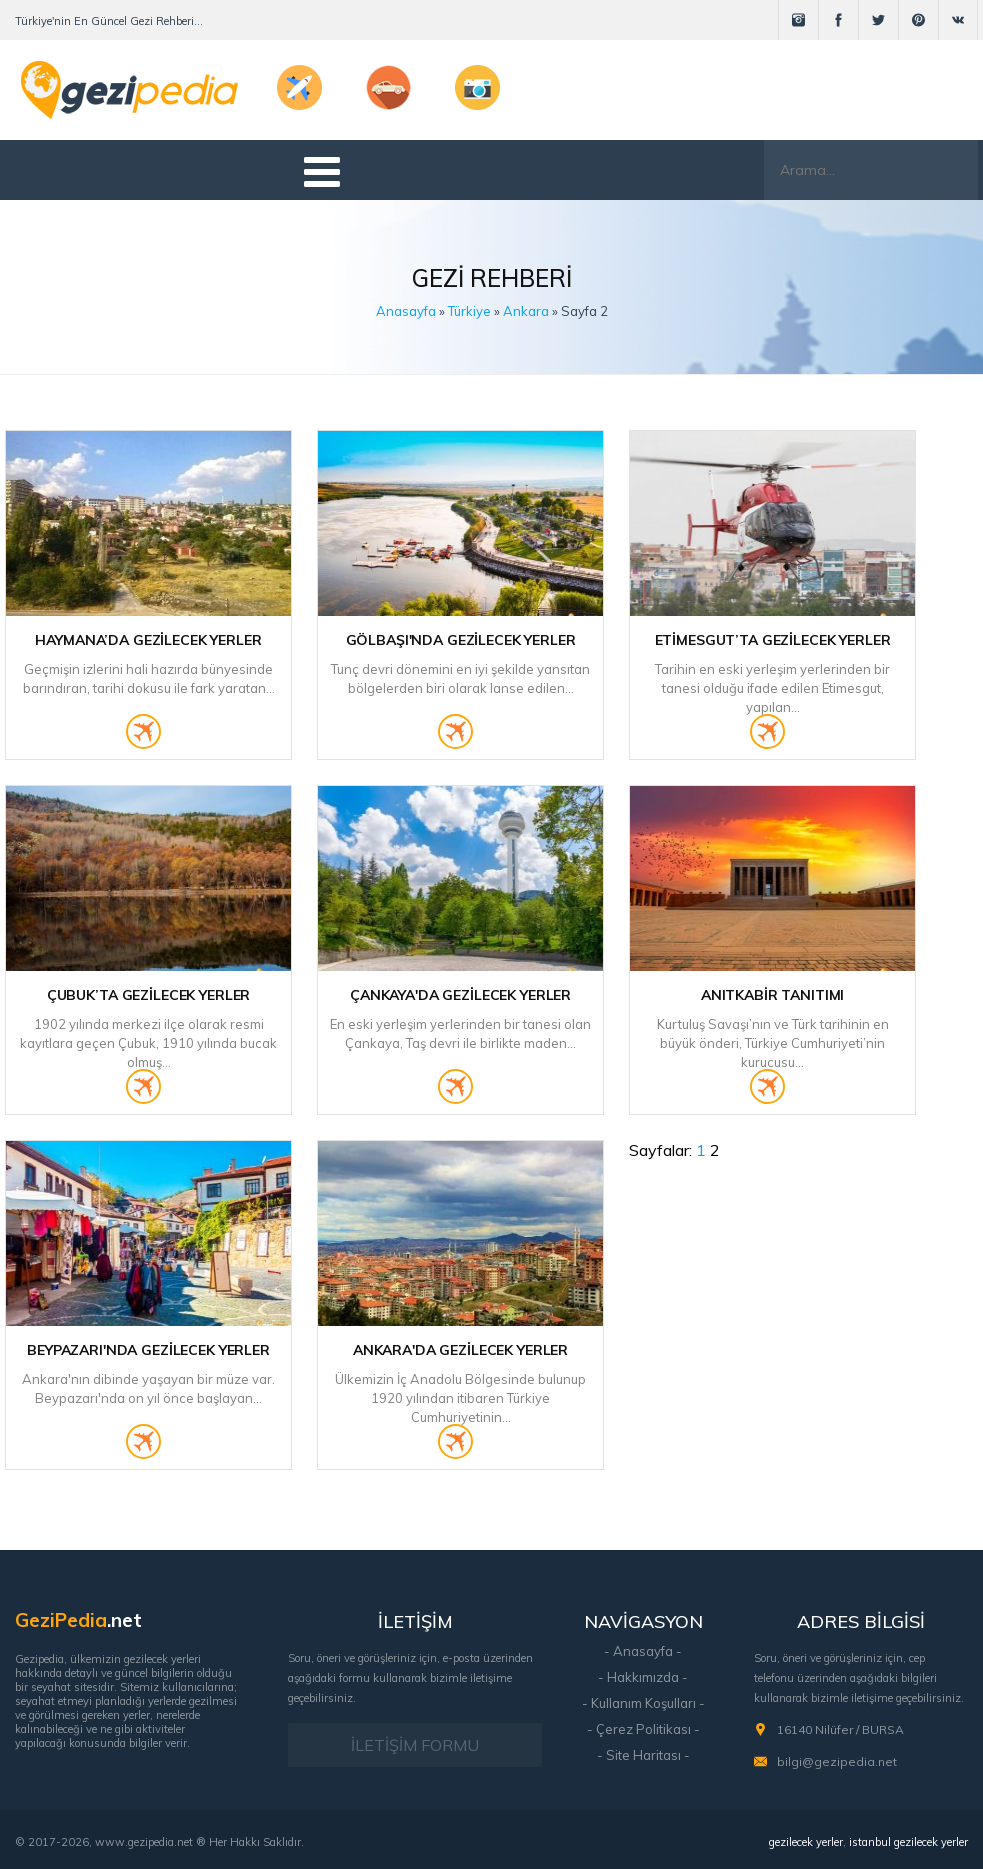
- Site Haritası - (643, 1755)
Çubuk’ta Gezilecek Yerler (149, 995)
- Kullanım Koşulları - (643, 1703)
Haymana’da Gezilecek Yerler (148, 640)
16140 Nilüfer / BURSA (840, 1729)
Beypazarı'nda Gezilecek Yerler (148, 1350)
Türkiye (469, 311)
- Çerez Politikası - (643, 1729)
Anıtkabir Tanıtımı (772, 995)
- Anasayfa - (643, 1651)
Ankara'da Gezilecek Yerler (460, 1350)
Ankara (526, 311)
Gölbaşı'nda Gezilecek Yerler (461, 640)
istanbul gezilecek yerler (908, 1842)
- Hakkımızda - (643, 1677)
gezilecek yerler (806, 1842)
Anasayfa (406, 311)
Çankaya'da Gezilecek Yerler (460, 995)
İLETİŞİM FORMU (415, 1745)
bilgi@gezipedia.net (837, 1761)
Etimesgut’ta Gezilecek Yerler (773, 640)
